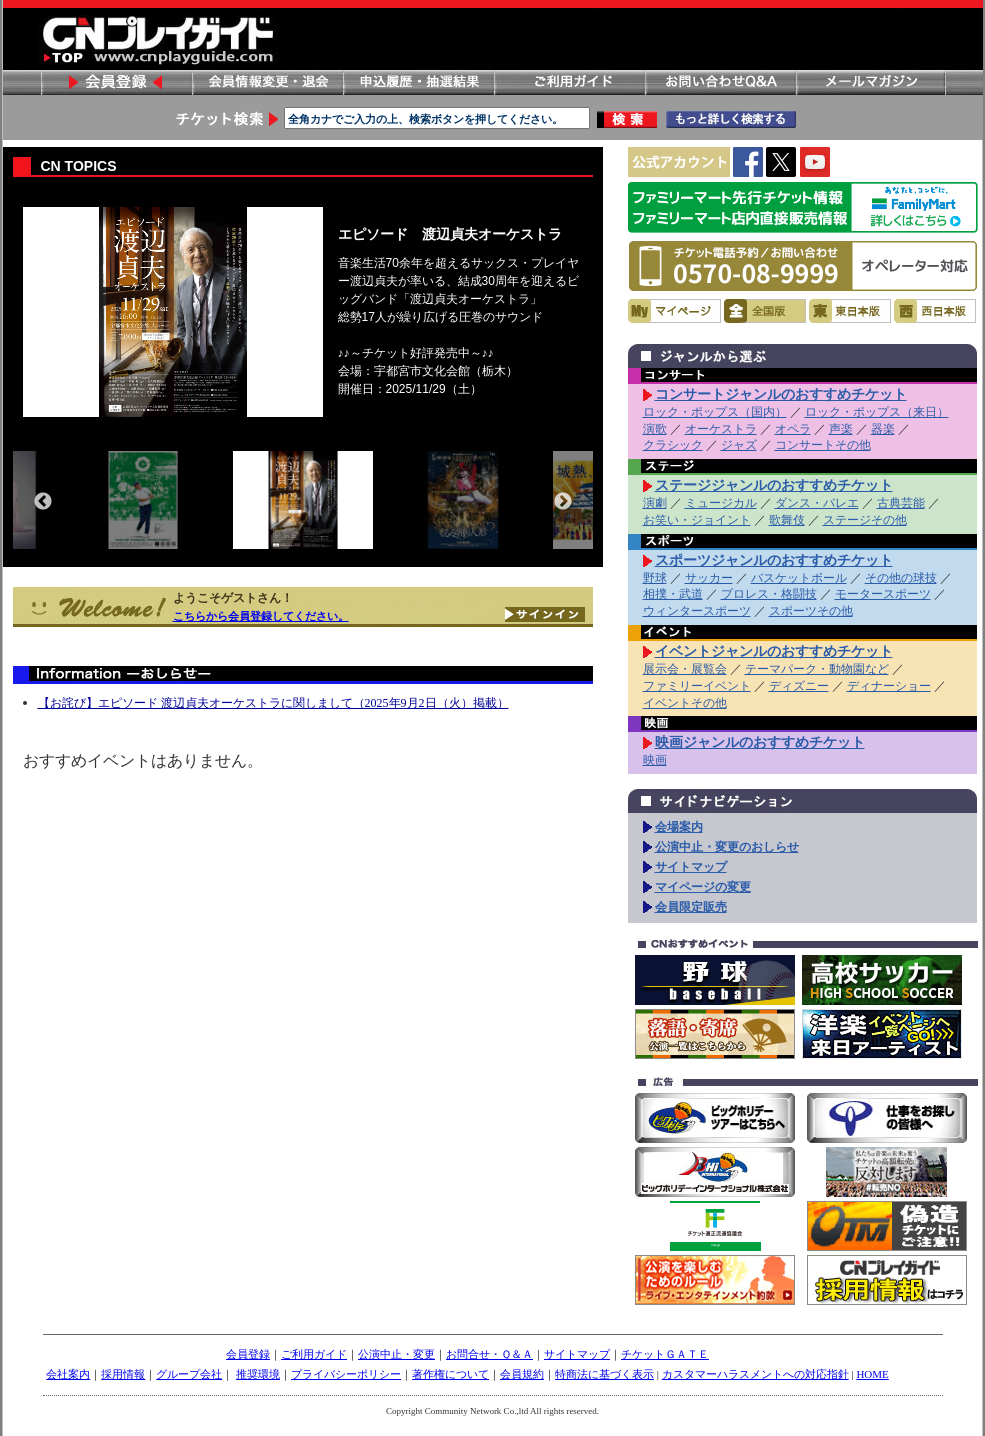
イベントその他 (685, 703)
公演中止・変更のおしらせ (727, 847)
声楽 (841, 429)
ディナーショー (889, 686)
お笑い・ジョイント (697, 520)
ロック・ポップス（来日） (877, 412)
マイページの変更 (703, 887)
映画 (655, 760)
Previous (43, 502)
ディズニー (799, 686)
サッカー (709, 578)
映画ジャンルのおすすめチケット (760, 742)
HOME (872, 1374)
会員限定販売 (691, 907)
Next (563, 502)
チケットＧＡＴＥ (665, 1354)
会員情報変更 (267, 82)
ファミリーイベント (697, 686)
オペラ (793, 429)
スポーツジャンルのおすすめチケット (774, 560)
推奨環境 (258, 1374)
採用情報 (123, 1374)
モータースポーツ (883, 594)
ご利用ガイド (569, 82)
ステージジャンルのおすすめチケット (774, 485)
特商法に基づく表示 (604, 1374)
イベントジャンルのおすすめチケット (774, 651)
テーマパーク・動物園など (817, 669)
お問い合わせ (720, 82)
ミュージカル (721, 503)
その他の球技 (901, 578)
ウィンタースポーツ (697, 611)
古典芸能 (901, 503)
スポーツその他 (811, 611)
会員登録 (116, 82)
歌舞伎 (787, 520)
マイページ (674, 311)
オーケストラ (721, 429)
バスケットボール (799, 578)
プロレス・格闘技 (769, 594)
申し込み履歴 (418, 82)
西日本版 (935, 311)
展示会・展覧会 (685, 669)
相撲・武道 (673, 594)
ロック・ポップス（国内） (715, 412)
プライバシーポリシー (346, 1374)
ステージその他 (865, 520)
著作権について (450, 1374)
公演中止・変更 (396, 1354)
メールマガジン (871, 82)
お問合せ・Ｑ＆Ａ (489, 1354)
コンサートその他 (823, 445)
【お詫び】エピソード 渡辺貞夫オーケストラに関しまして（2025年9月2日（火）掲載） (273, 703)
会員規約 (522, 1374)
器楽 (883, 429)
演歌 (655, 429)
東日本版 (850, 311)
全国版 (765, 311)
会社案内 (68, 1374)
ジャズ (739, 445)
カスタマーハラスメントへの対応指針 (755, 1374)
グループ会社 (189, 1374)
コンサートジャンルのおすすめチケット (781, 394)
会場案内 (679, 827)
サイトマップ (691, 867)
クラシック (673, 445)
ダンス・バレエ (817, 503)
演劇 (655, 503)
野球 (655, 578)
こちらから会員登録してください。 (261, 616)
